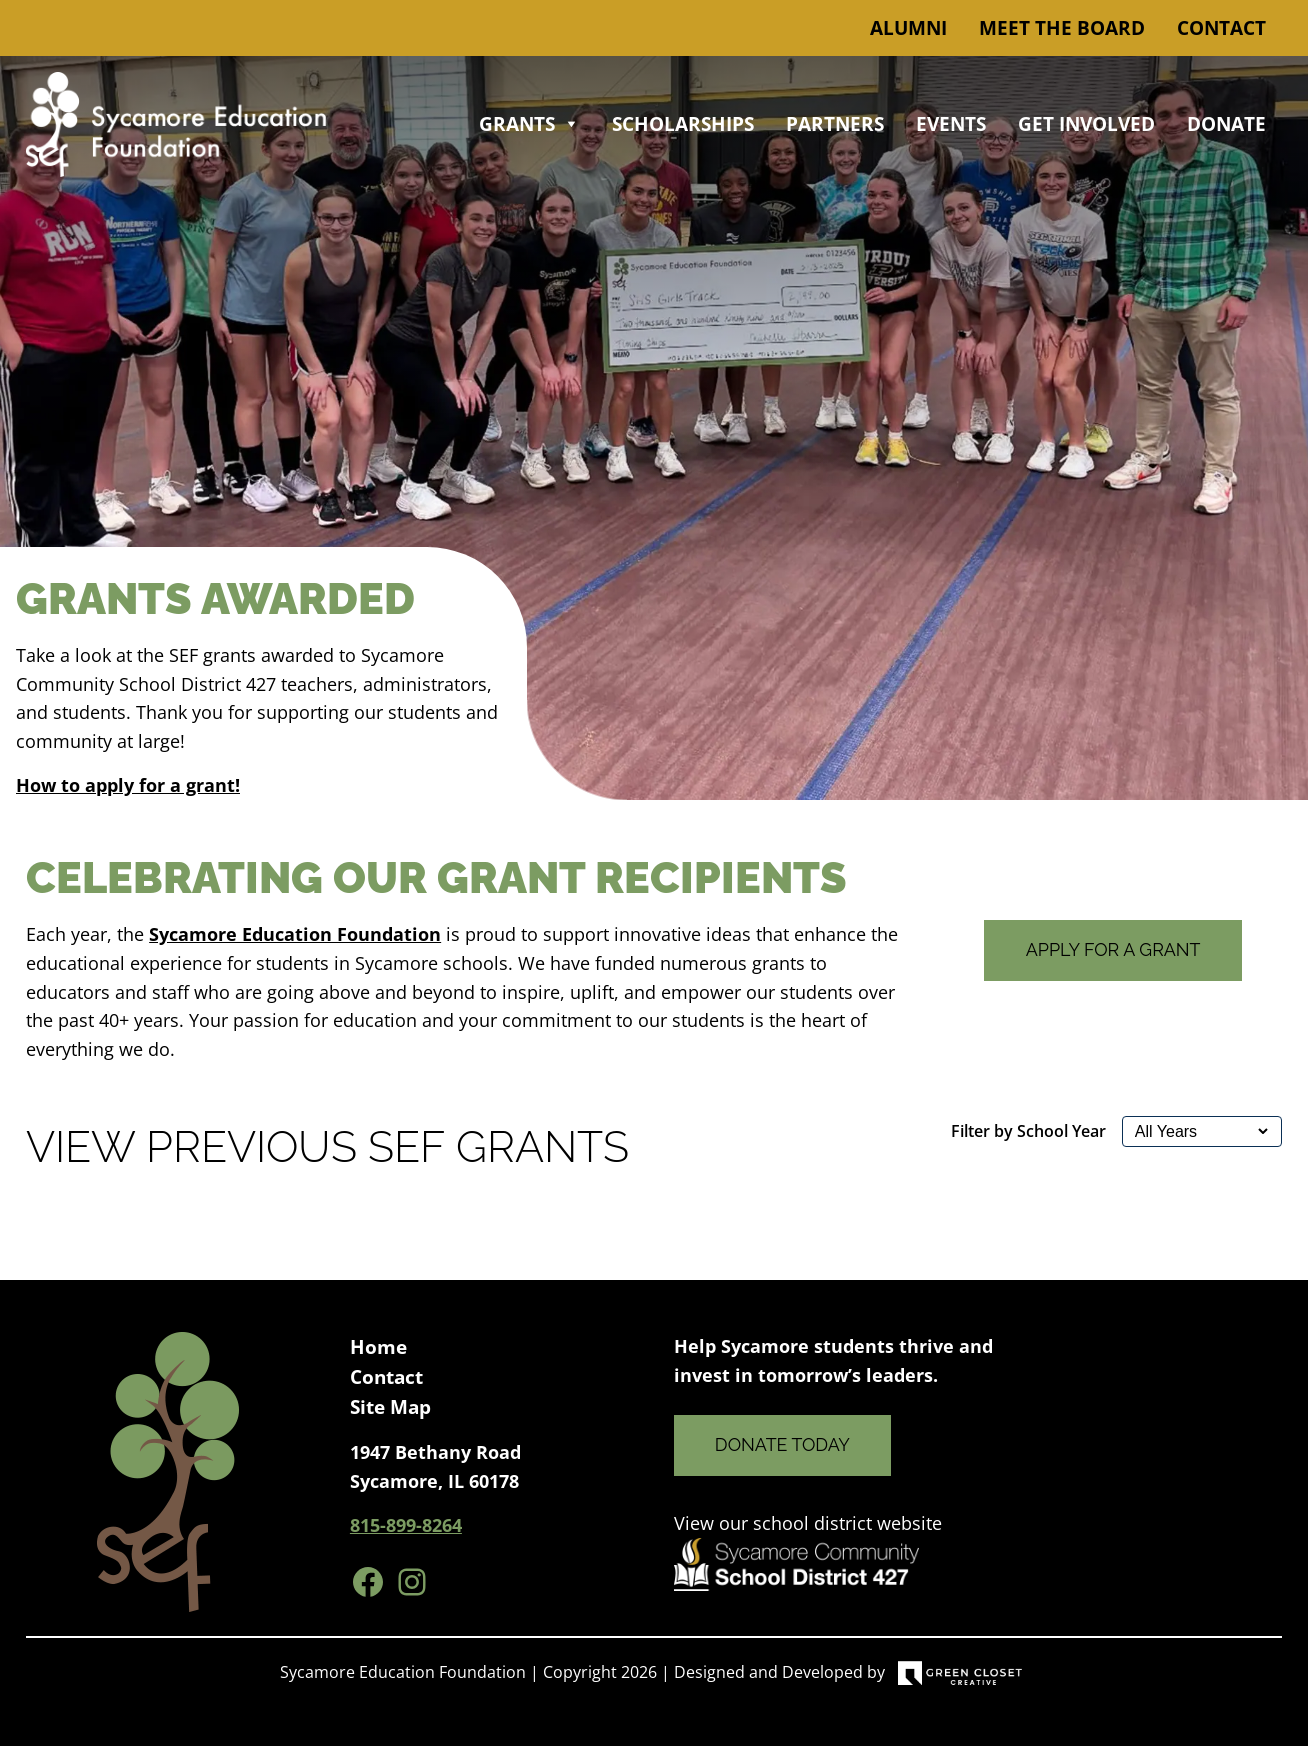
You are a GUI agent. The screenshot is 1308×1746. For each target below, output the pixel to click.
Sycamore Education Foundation (295, 934)
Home (378, 1347)
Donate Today (782, 1444)
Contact (1221, 28)
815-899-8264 (406, 1525)
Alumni (908, 28)
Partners (835, 124)
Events (951, 124)
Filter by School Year (1028, 1131)
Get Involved (1086, 124)
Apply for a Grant (1113, 949)
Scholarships (683, 124)
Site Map (390, 1407)
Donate (1226, 124)
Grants (529, 124)
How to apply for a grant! (128, 785)
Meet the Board (1062, 28)
